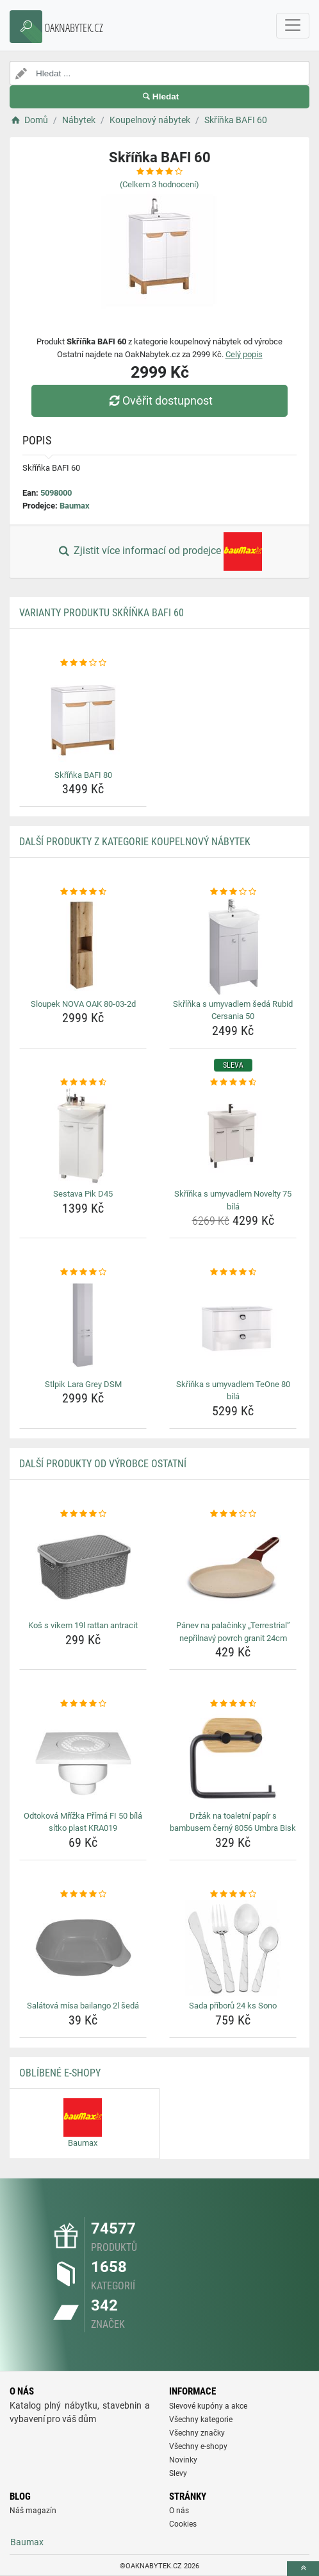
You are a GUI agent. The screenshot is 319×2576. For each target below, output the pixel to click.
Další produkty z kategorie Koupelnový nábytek (134, 842)
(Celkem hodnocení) (159, 184)
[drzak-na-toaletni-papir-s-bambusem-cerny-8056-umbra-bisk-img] (233, 1758)
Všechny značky (197, 2433)
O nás (179, 2510)
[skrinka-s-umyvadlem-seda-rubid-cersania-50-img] (233, 946)
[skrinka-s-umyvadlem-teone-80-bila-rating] (233, 1272)
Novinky (183, 2459)
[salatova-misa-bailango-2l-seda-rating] (83, 1894)
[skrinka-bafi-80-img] (83, 717)
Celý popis (244, 354)
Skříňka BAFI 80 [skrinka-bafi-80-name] (83, 775)
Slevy (178, 2473)
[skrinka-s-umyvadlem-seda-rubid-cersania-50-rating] (233, 892)
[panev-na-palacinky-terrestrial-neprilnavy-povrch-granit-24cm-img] (233, 1568)
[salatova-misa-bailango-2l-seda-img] (83, 1948)
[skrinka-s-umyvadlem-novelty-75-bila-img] (233, 1136)
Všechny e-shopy (198, 2446)
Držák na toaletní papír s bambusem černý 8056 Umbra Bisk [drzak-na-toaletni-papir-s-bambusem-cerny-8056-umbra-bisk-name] (233, 1822)
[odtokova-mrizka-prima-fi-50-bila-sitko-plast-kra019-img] (83, 1758)
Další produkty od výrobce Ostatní (102, 1464)
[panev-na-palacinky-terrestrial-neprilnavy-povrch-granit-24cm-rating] (233, 1514)
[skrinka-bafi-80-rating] (83, 663)
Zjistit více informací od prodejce (159, 551)
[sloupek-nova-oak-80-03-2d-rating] (83, 892)
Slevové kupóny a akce (208, 2406)
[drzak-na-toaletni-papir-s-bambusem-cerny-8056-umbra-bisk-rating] (233, 1703)
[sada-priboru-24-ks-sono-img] (233, 1948)
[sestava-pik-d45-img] (83, 1136)
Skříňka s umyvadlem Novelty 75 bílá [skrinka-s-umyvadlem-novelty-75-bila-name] (232, 1200)
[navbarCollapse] (292, 25)
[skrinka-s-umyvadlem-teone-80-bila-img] (233, 1327)
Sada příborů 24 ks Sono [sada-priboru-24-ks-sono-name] (233, 2005)
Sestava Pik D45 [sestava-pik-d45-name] (83, 1194)
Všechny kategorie (201, 2419)
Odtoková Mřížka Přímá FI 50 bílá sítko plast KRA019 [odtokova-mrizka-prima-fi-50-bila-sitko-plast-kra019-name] (83, 1822)
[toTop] (303, 2568)
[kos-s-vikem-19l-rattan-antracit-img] (83, 1568)
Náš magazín (33, 2510)
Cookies (183, 2524)
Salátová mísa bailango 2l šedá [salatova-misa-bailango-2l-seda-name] (83, 2005)
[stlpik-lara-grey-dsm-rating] (83, 1272)
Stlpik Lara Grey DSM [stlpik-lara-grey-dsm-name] (83, 1384)
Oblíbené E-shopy (60, 2073)
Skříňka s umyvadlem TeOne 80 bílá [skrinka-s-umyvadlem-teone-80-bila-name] (233, 1390)
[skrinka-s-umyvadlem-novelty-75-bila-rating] (233, 1082)
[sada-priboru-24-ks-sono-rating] (233, 1894)
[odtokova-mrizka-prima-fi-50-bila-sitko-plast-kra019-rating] (83, 1703)
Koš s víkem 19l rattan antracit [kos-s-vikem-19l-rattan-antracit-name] (83, 1625)
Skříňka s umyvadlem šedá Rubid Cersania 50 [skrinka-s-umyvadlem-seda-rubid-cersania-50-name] (233, 1010)
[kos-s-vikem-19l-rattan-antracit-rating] (83, 1514)
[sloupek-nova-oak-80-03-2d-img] (83, 946)
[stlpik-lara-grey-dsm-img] (83, 1327)
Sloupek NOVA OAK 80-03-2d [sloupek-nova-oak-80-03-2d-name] (83, 1004)
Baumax (75, 505)
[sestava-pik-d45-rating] (83, 1082)
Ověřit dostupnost (159, 400)
